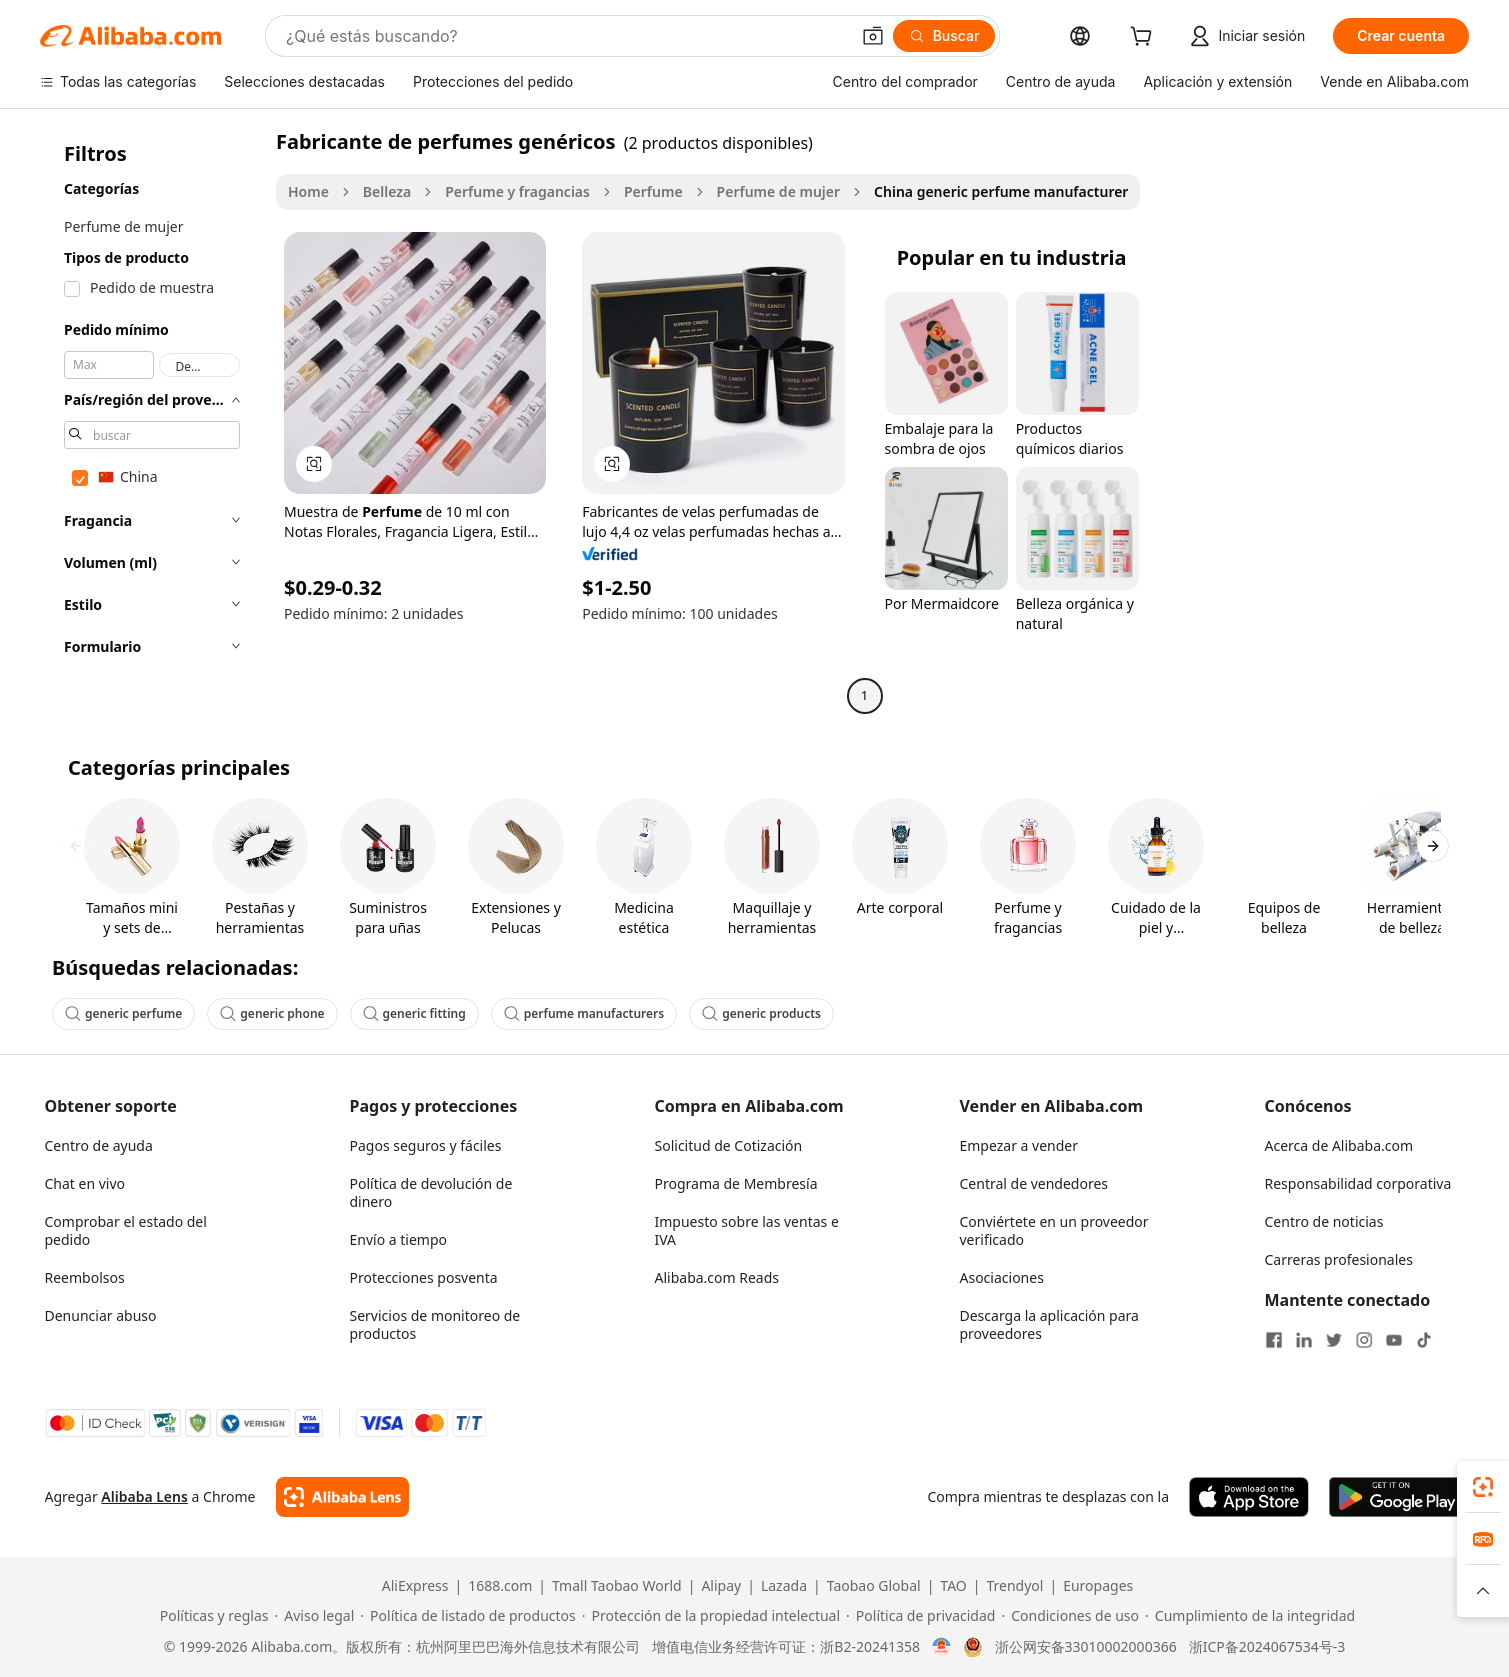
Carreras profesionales (1339, 1259)
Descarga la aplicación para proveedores (1049, 1324)
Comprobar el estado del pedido (126, 1230)
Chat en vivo (85, 1183)
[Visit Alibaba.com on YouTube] (1394, 1340)
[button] (873, 36)
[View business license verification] (941, 1647)
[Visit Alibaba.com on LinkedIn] (1304, 1340)
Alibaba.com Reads (717, 1277)
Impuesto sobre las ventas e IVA (747, 1230)
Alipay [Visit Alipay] (721, 1586)
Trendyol (1014, 1586)
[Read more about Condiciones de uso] (1070, 1616)
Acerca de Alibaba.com (1339, 1145)
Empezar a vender (1019, 1145)
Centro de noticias (1324, 1221)
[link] (1483, 1487)
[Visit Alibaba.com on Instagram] (1364, 1340)
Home (308, 191)
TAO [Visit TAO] (953, 1586)
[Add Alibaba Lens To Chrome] (342, 1497)
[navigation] (152, 421)
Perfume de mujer (778, 191)
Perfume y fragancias (517, 191)
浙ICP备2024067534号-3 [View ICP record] (1267, 1647)
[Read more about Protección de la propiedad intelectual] (711, 1616)
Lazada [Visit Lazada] (784, 1586)
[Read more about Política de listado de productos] (467, 1616)
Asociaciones (1002, 1277)
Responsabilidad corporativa (1358, 1183)
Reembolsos (85, 1277)
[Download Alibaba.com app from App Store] (1249, 1497)
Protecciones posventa (424, 1277)
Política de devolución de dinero (431, 1192)
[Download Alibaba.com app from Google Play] (1396, 1497)
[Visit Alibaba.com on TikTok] (1424, 1340)
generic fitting (414, 1013)
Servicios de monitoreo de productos (435, 1324)
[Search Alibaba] (565, 36)
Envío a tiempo (399, 1239)
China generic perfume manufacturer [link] (1001, 191)
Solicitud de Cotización (729, 1145)
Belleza (387, 191)
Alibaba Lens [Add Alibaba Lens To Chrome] (144, 1496)
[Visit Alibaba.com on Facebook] (1274, 1340)
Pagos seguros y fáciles (426, 1145)
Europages (1098, 1586)
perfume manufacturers (584, 1013)
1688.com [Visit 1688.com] (500, 1586)
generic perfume (123, 1013)
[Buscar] (944, 36)
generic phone (272, 1013)
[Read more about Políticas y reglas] (211, 1616)
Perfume (653, 191)
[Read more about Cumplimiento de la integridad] (1250, 1616)
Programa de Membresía (736, 1183)
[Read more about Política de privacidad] (920, 1616)
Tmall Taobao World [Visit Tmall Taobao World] (617, 1586)
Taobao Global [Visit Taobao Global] (874, 1586)
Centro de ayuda (99, 1145)
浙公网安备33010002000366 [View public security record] (1086, 1647)
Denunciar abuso (101, 1315)
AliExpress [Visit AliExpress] (415, 1586)
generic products (761, 1013)
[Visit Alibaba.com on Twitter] (1334, 1340)
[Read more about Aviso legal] (315, 1616)
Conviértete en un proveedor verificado (1054, 1230)
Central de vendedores (1034, 1183)
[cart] (1145, 38)
